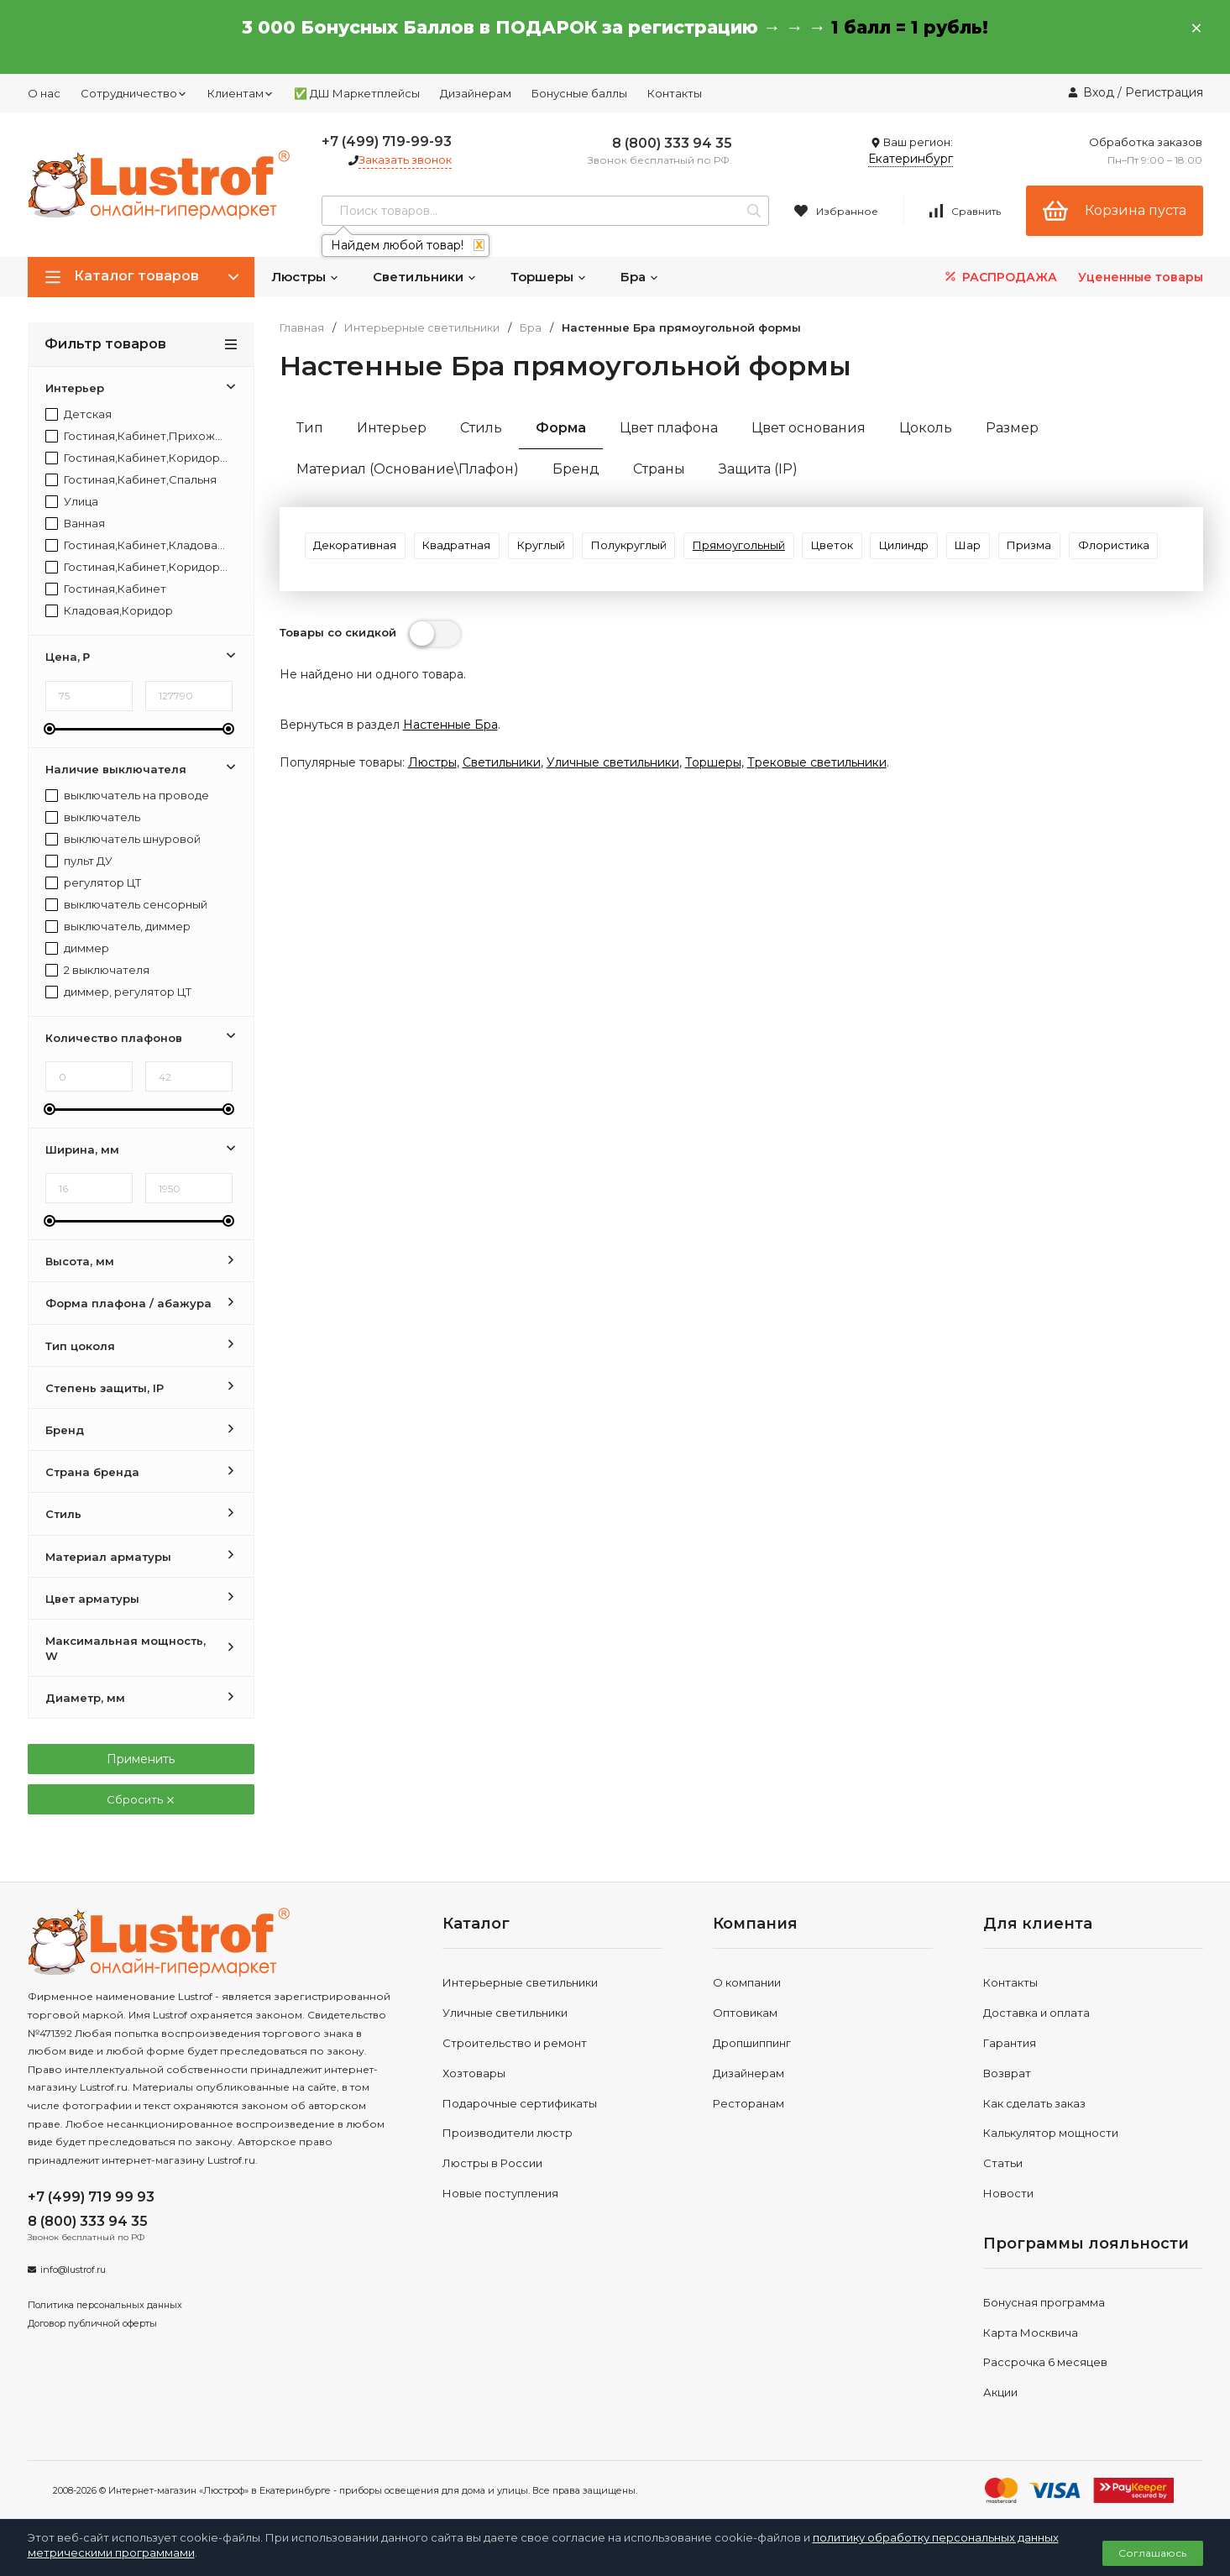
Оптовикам (745, 2012)
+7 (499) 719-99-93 (387, 141)
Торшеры (548, 277)
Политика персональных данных (105, 2305)
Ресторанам (748, 2103)
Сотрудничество (134, 93)
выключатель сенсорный (126, 904)
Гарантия (1009, 2043)
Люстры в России (492, 2163)
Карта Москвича (1030, 2332)
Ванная (75, 523)
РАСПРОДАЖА (999, 277)
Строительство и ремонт (514, 2043)
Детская (78, 414)
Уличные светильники (613, 826)
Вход (1098, 92)
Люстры (305, 277)
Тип (309, 428)
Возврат (1007, 2073)
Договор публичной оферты (92, 2323)
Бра (639, 277)
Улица (71, 501)
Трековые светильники (817, 826)
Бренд (575, 469)
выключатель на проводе (127, 795)
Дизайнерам (475, 93)
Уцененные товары (1140, 277)
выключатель (92, 817)
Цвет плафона (669, 428)
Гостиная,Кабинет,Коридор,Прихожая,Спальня (136, 458)
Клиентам (240, 93)
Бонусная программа (1044, 2302)
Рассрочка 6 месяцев (1045, 2362)
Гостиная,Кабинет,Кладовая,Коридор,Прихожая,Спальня (136, 545)
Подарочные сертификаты (519, 2103)
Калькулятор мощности (1050, 2132)
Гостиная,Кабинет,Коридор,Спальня (136, 567)
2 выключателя (97, 970)
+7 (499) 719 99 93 (91, 2197)
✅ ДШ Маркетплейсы (357, 93)
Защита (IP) (758, 469)
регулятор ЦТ (93, 883)
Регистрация (1164, 92)
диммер (77, 948)
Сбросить (141, 1799)
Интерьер (392, 428)
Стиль (481, 428)
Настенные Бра (450, 788)
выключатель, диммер (118, 926)
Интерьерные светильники (422, 327)
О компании (747, 1982)
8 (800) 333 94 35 (672, 143)
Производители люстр (507, 2132)
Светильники (425, 277)
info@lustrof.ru (73, 2269)
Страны (659, 469)
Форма (561, 428)
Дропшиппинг (752, 2043)
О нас (44, 93)
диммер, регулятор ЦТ (118, 992)
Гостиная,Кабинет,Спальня (131, 480)
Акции (1000, 2392)
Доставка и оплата (1036, 2012)
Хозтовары (473, 2073)
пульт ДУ (79, 861)
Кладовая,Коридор (109, 611)
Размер (1012, 428)
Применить (141, 1759)
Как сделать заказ (1034, 2103)
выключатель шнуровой (123, 839)
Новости (1008, 2193)
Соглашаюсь (1152, 2553)
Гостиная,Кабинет (105, 589)
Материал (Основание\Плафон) (407, 469)
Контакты (674, 93)
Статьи (1003, 2163)
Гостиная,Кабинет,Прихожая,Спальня (136, 436)
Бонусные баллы (579, 93)
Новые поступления (500, 2193)
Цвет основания (808, 428)
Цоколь (925, 428)
